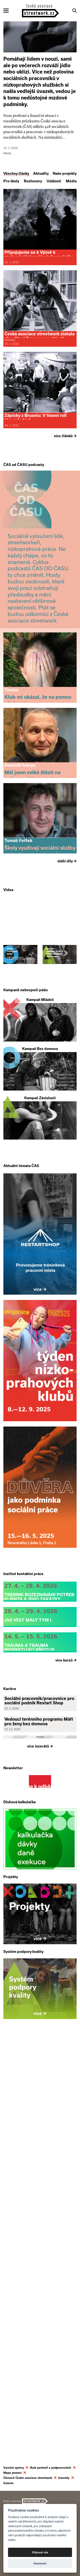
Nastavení (40, 2563)
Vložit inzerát (40, 2148)
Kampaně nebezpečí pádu (25, 1200)
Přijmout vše (40, 2552)
